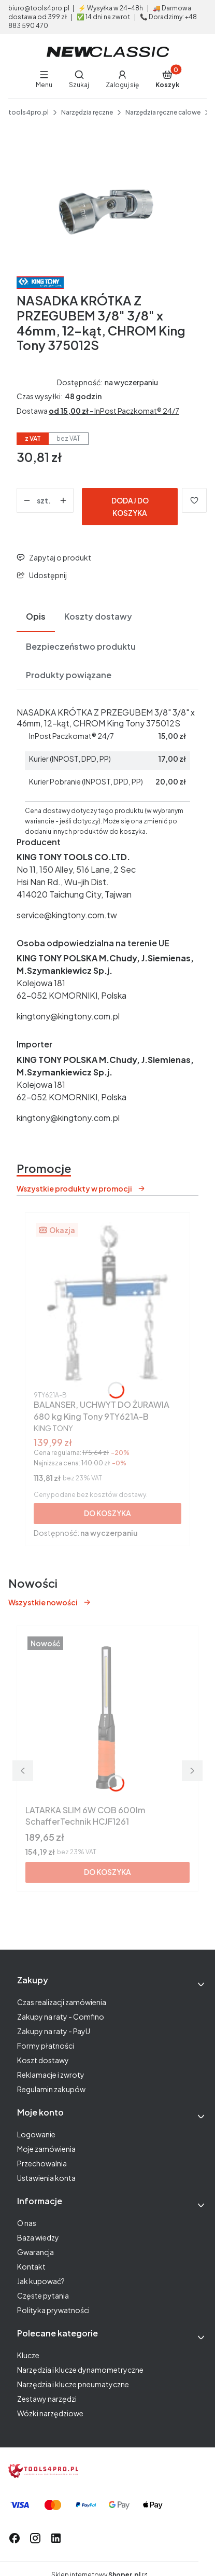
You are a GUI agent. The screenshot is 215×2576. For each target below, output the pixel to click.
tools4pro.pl (28, 112)
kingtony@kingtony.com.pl (68, 1016)
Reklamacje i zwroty (50, 2074)
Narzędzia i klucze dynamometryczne (80, 2369)
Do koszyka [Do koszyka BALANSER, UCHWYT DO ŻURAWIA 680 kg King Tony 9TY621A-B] (107, 1513)
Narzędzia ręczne (87, 112)
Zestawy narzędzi (47, 2398)
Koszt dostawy (43, 2060)
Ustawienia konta (46, 2177)
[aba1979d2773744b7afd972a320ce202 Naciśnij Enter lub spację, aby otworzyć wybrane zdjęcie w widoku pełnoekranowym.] (107, 205)
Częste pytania (43, 2295)
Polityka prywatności (53, 2310)
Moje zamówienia (46, 2148)
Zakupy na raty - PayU (53, 2031)
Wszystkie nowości (49, 1602)
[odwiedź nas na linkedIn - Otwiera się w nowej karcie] (56, 2538)
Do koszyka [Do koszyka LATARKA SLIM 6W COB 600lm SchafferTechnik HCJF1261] (107, 1872)
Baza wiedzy (38, 2237)
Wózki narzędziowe (50, 2413)
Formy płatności (45, 2045)
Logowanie (36, 2134)
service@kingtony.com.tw (67, 914)
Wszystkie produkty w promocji (81, 1188)
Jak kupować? (41, 2281)
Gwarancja (35, 2252)
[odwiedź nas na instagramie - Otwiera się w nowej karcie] (35, 2538)
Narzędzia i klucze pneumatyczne (73, 2384)
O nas (26, 2223)
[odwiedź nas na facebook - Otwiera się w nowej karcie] (14, 2538)
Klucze (28, 2355)
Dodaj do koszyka (130, 506)
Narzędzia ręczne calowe (162, 112)
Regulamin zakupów (51, 2089)
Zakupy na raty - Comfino (60, 2016)
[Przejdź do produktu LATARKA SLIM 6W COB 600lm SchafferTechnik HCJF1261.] (107, 1717)
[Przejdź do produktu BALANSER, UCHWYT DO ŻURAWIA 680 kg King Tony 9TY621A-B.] (107, 1304)
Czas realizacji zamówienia (61, 2002)
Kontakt (31, 2266)
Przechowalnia (42, 2163)
